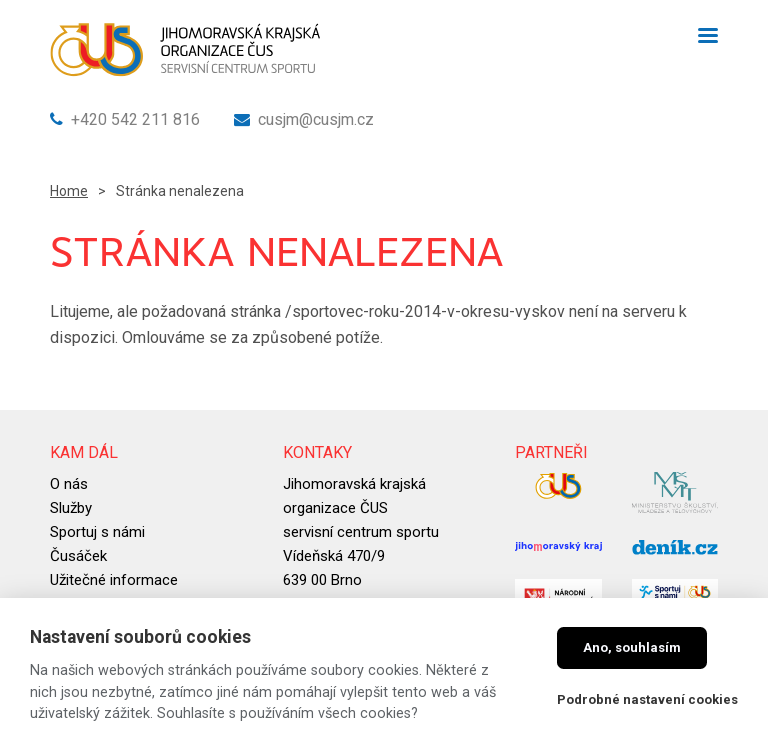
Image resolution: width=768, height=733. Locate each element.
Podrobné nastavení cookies (647, 699)
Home (69, 191)
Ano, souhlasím (632, 647)
